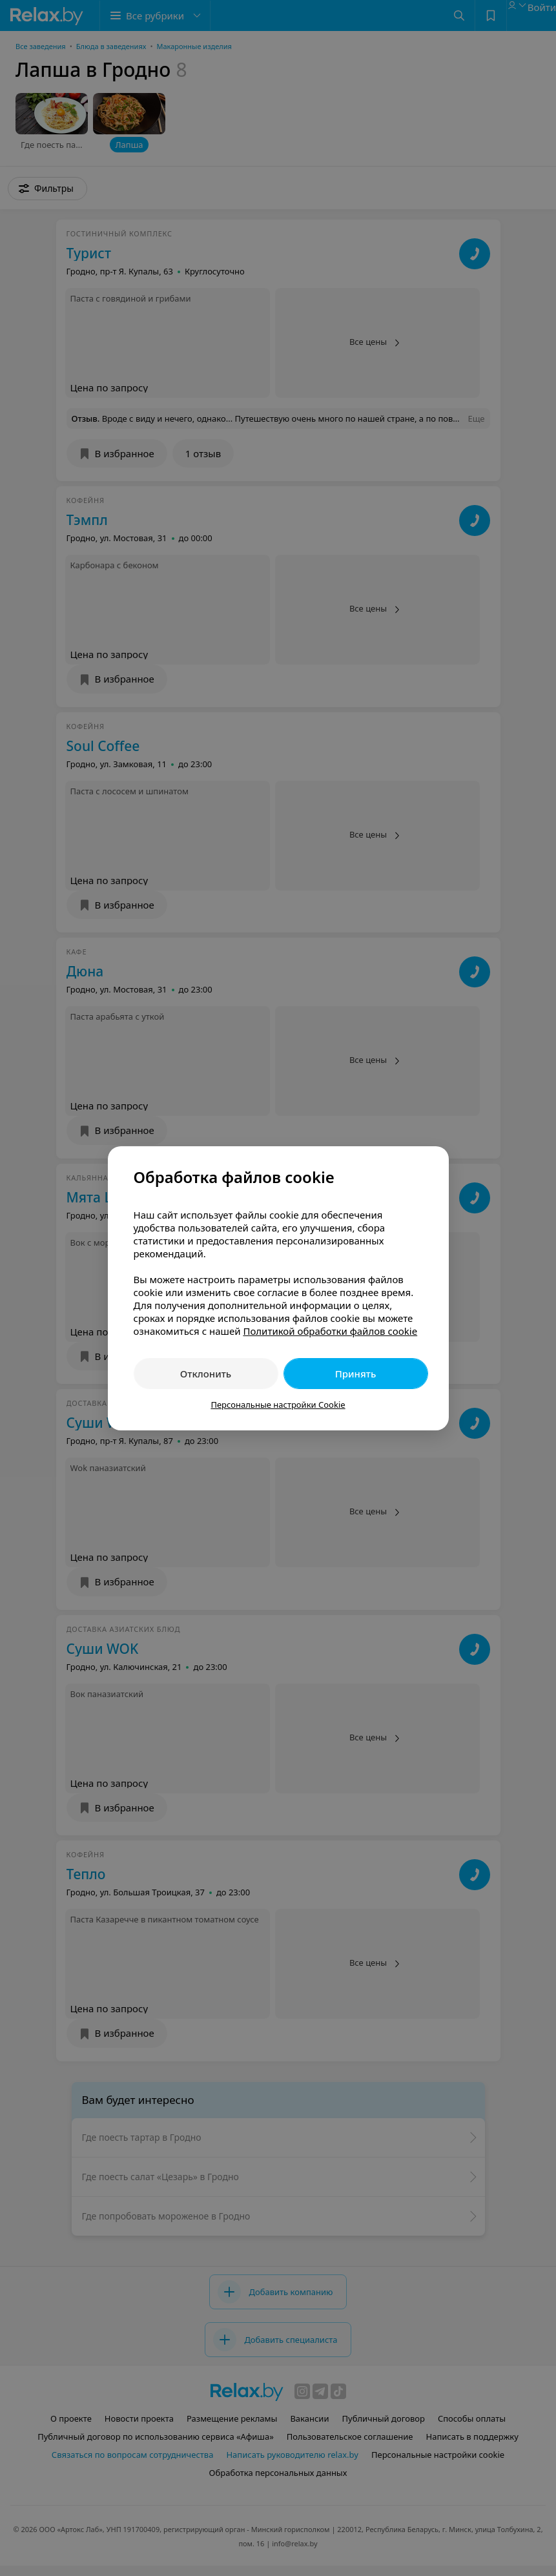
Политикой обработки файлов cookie (330, 1330)
